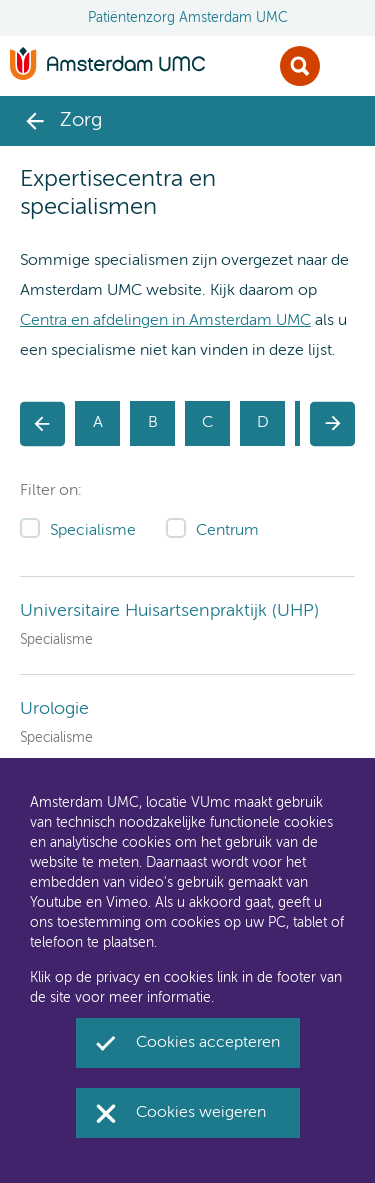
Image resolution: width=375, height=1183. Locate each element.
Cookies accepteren (208, 1043)
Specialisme (93, 531)
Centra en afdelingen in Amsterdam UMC (165, 321)
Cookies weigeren (201, 1113)
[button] (42, 423)
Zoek (300, 66)
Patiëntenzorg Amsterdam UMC (188, 18)
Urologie (54, 709)
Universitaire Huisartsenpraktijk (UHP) (169, 611)
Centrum (227, 531)
